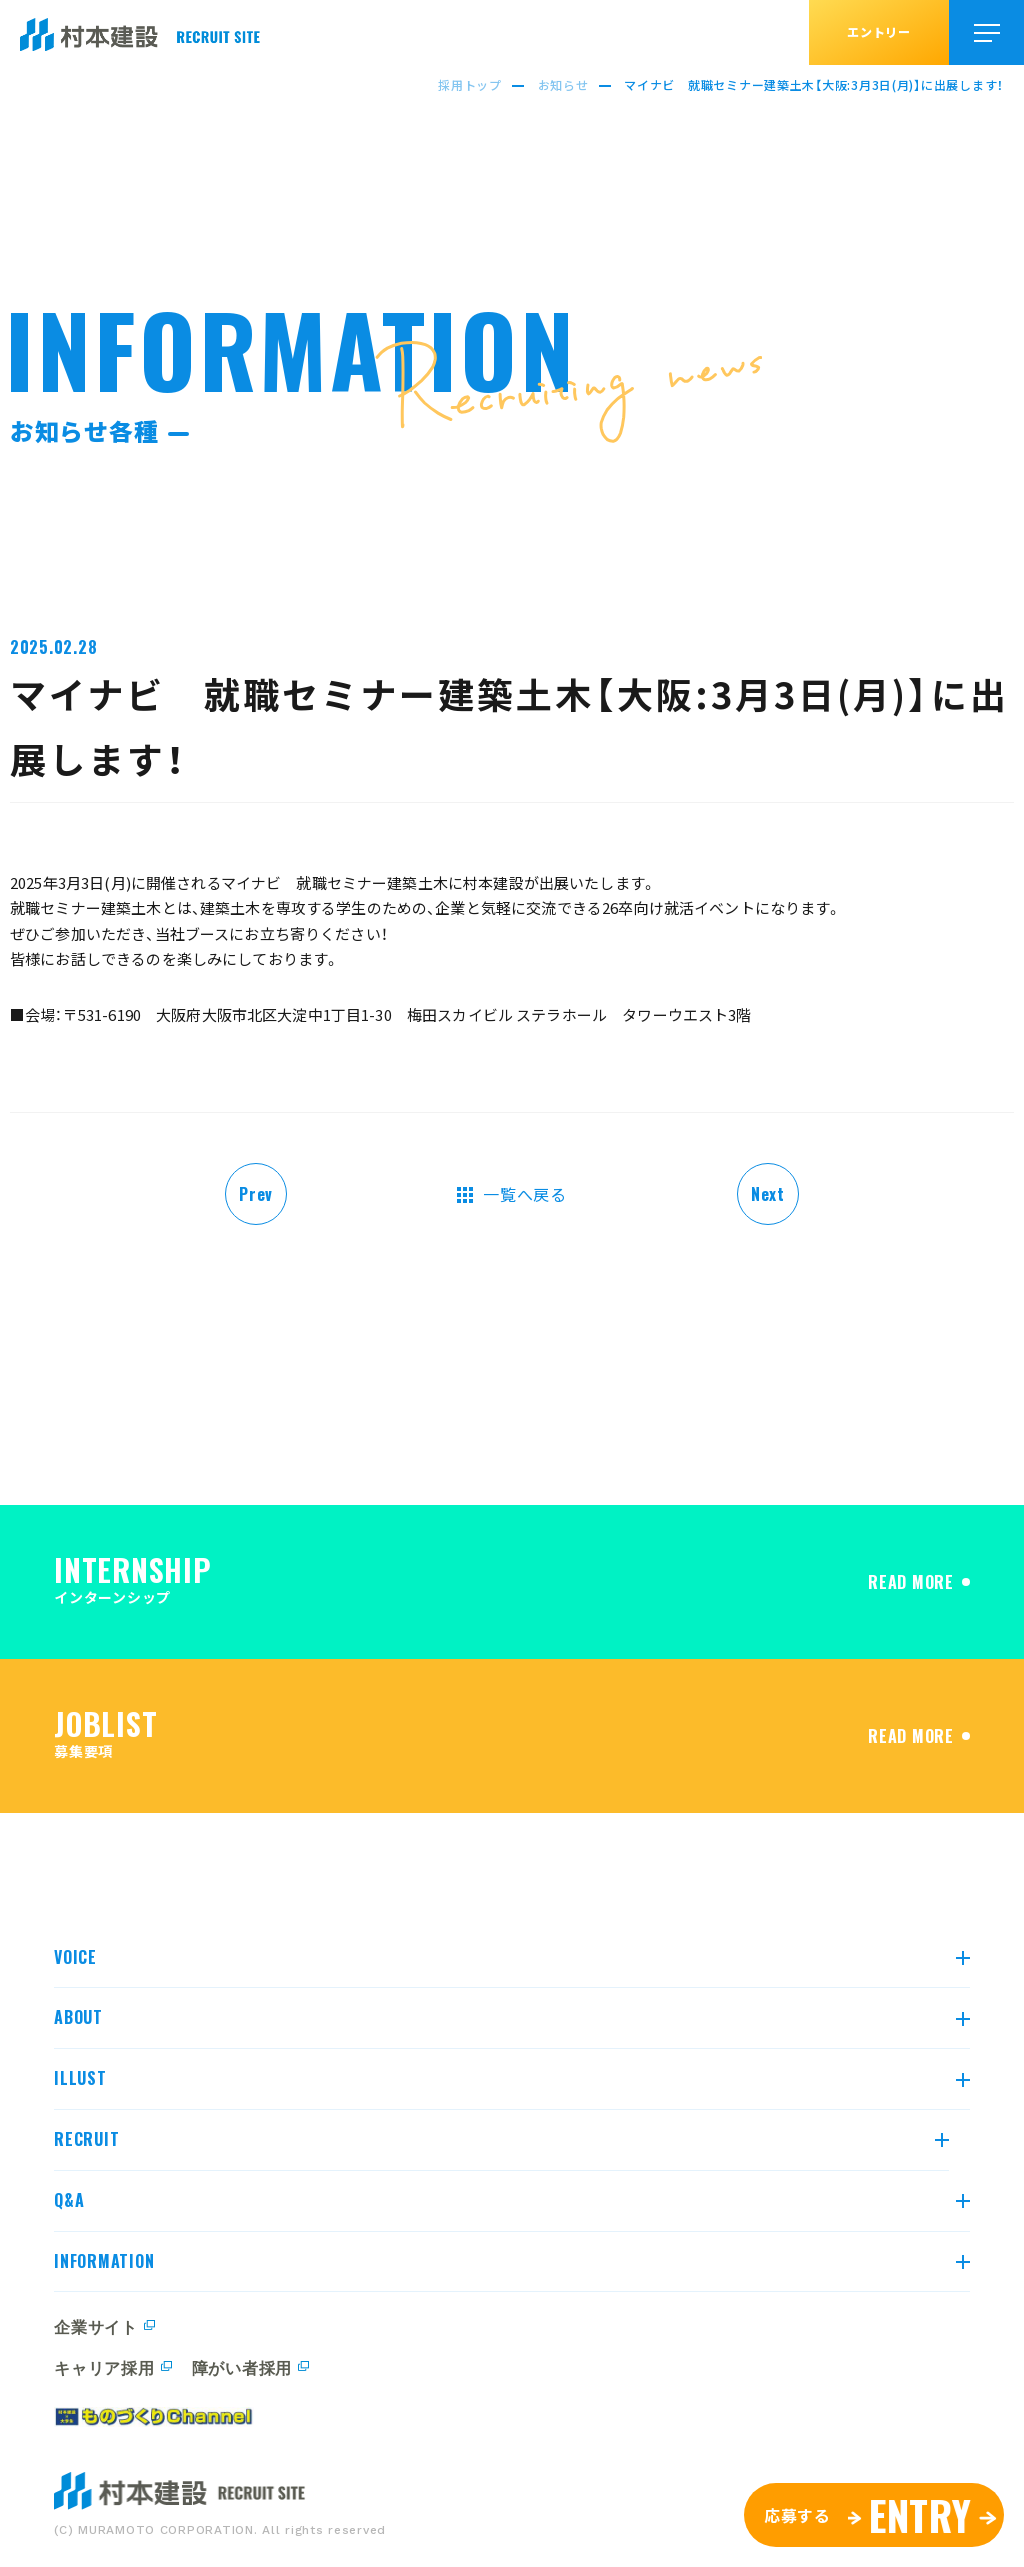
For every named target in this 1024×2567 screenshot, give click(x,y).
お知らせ (563, 85)
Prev (256, 1194)
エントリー (879, 32)
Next (768, 1194)
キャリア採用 (104, 2367)
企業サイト (96, 2326)
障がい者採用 (242, 2367)
